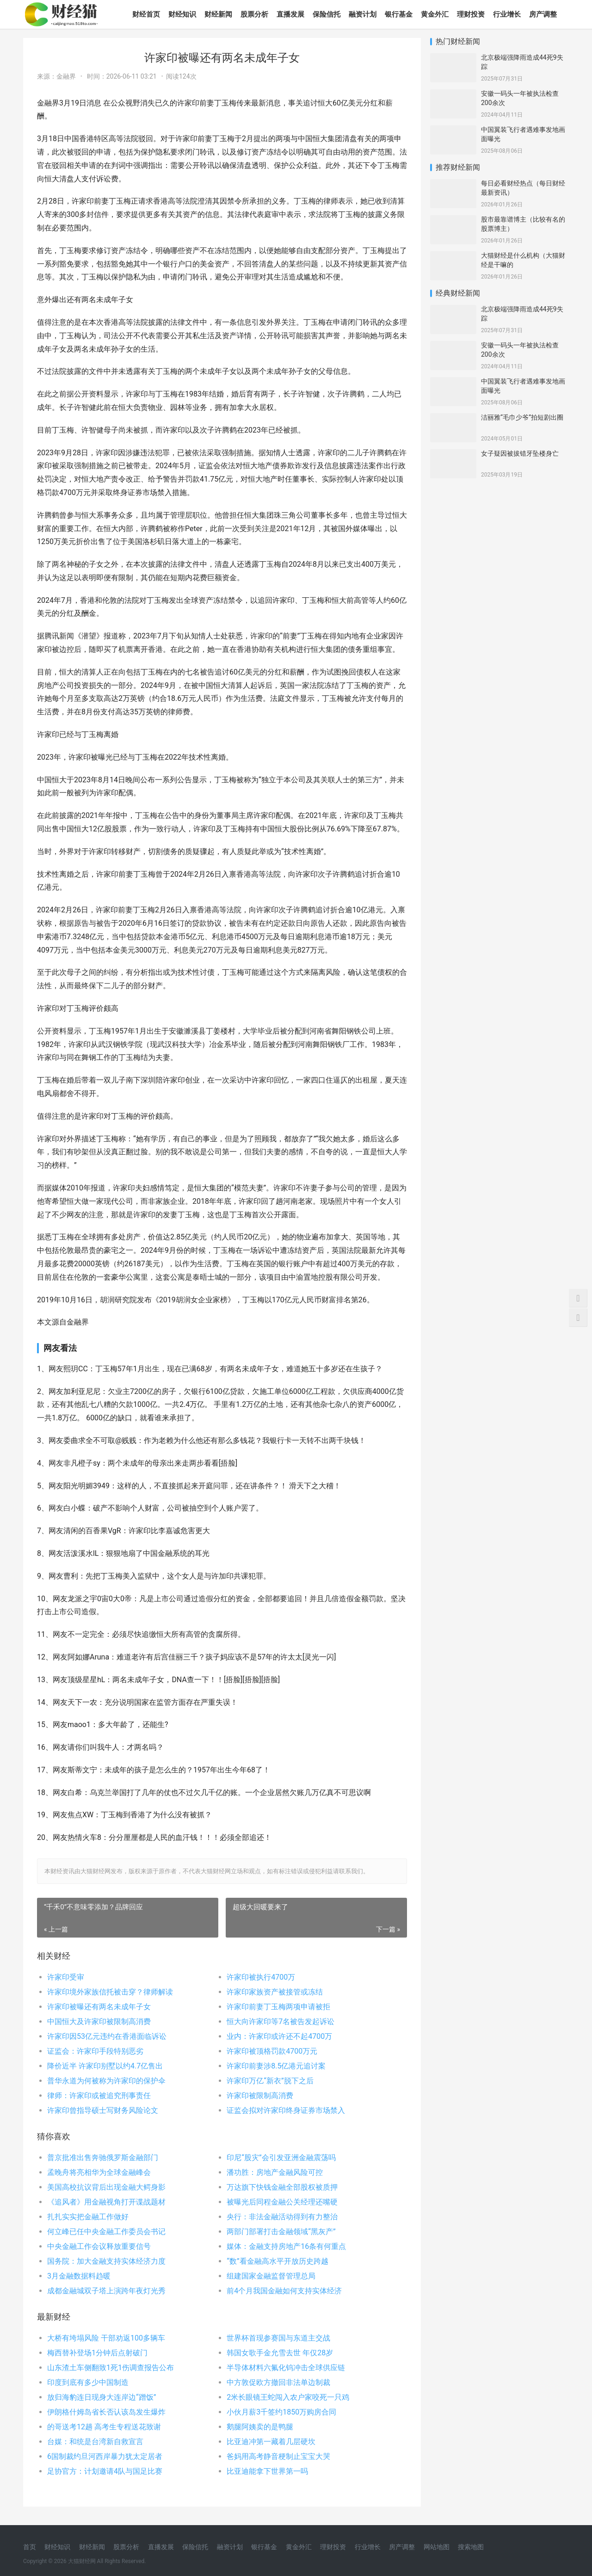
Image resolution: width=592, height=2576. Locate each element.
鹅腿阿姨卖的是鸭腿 (260, 2426)
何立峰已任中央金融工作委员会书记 (106, 2231)
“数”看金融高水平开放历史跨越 (277, 2261)
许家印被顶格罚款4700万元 (272, 2051)
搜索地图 (471, 2547)
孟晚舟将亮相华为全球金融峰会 (99, 2172)
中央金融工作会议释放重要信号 (99, 2246)
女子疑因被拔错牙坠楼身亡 (520, 453)
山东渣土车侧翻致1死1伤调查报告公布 (110, 2367)
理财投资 (471, 14)
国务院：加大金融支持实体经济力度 (106, 2261)
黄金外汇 (435, 14)
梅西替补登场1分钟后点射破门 (97, 2352)
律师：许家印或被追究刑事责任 (99, 2095)
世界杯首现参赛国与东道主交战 (278, 2338)
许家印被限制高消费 (260, 2095)
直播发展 (290, 14)
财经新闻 (218, 14)
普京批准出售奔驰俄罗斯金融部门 (102, 2157)
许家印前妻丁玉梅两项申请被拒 (278, 2006)
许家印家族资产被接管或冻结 (275, 1992)
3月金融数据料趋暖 (79, 2276)
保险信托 (326, 14)
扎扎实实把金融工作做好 (88, 2216)
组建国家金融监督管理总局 (271, 2276)
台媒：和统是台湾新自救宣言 (95, 2441)
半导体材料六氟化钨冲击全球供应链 (286, 2367)
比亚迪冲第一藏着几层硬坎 (271, 2441)
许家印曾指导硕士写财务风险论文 (102, 2110)
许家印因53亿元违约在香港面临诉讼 (106, 2036)
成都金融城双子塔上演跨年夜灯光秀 (106, 2290)
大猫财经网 (82, 2561)
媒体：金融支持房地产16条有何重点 (286, 2246)
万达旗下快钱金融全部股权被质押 (282, 2187)
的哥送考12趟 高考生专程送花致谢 (104, 2426)
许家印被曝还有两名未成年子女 (99, 2006)
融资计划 (362, 14)
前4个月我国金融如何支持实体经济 (284, 2290)
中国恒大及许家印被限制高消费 (99, 2021)
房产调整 (543, 14)
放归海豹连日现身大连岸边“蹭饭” (101, 2397)
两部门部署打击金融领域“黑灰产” (281, 2231)
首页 (29, 2547)
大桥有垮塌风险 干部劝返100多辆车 (106, 2338)
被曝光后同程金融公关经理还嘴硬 (282, 2202)
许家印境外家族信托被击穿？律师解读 (110, 1992)
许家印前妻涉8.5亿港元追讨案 (276, 2066)
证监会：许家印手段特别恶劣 (95, 2051)
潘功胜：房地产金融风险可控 (275, 2172)
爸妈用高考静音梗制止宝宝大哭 (278, 2456)
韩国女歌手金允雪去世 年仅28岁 (280, 2352)
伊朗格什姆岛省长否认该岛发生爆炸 (106, 2412)
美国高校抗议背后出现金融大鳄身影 (106, 2187)
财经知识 (182, 14)
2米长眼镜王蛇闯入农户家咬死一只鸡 (288, 2397)
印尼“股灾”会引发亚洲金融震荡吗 (281, 2157)
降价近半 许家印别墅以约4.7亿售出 (105, 2066)
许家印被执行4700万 (261, 1977)
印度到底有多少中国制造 (88, 2382)
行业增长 (507, 14)
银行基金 (399, 14)
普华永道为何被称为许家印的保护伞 (106, 2080)
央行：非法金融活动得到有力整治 (282, 2216)
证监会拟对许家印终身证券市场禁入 (286, 2110)
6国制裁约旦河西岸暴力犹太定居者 (104, 2456)
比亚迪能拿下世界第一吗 (267, 2471)
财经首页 (146, 14)
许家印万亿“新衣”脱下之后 (270, 2080)
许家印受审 (65, 1977)
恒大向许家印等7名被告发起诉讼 (280, 2021)
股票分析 (254, 14)
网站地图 (437, 2547)
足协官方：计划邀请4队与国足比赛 (104, 2471)
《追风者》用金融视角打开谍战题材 (106, 2202)
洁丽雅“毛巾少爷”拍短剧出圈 (522, 417)
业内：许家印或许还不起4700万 (279, 2036)
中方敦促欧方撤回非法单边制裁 (278, 2382)
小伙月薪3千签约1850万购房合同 (281, 2412)
